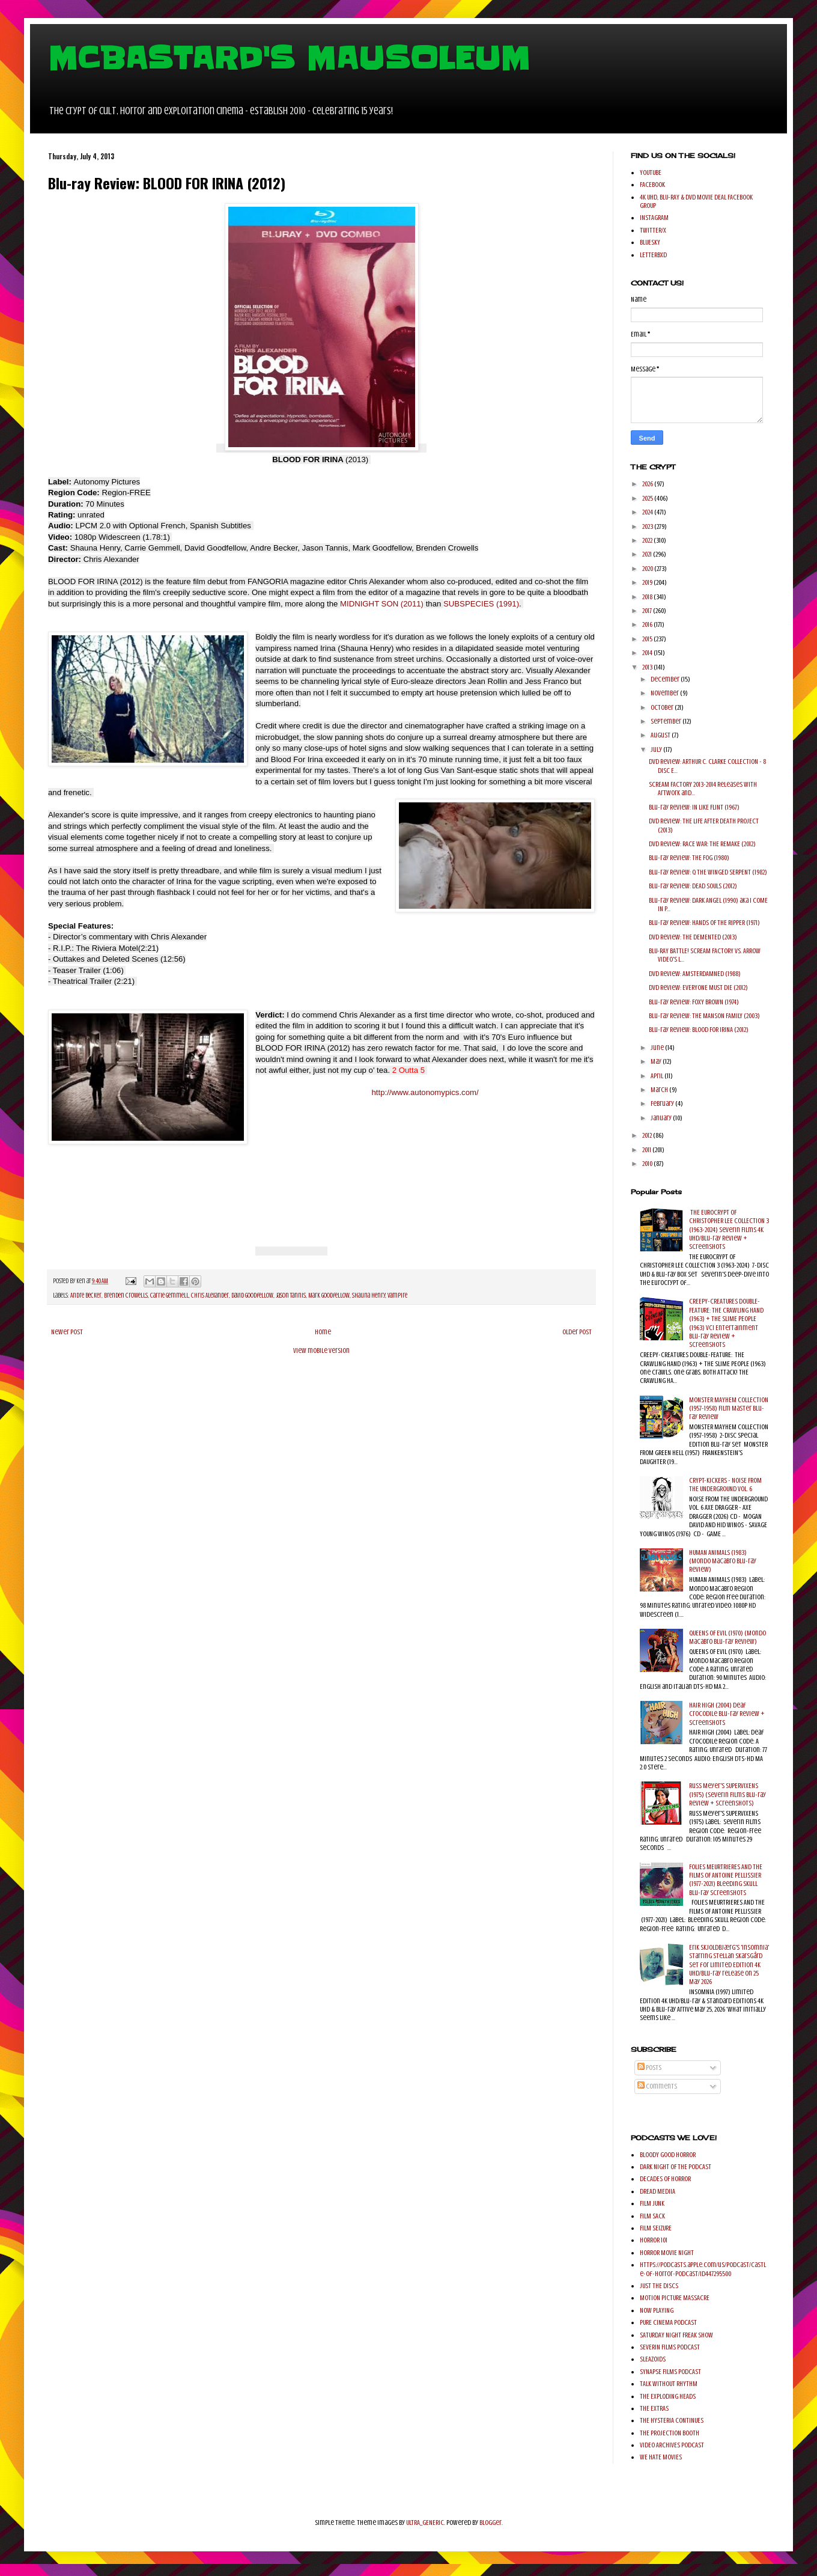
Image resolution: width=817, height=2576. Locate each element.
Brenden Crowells (126, 1295)
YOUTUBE (650, 172)
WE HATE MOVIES (661, 2457)
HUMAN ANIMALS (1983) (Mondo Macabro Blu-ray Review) (722, 1561)
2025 (648, 498)
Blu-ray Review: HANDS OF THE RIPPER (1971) (704, 922)
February (663, 1103)
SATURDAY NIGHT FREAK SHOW (676, 2335)
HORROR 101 (653, 2240)
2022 (648, 540)
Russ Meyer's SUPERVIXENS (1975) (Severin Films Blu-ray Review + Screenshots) (727, 1794)
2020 (648, 568)
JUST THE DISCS (659, 2285)
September (666, 721)
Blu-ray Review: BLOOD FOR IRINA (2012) (699, 1029)
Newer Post (67, 1332)
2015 (648, 639)
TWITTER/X (653, 230)
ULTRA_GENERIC (425, 2522)
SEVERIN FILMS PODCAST (670, 2347)
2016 (648, 624)
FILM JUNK (652, 2203)
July (657, 749)
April (657, 1076)
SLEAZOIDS (653, 2359)
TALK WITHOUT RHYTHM (668, 2383)
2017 (647, 610)
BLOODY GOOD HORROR (668, 2154)
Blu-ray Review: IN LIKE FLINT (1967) (694, 807)
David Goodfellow (252, 1295)
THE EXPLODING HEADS (668, 2396)
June (658, 1047)
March (660, 1089)
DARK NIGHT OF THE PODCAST (675, 2166)
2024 (648, 512)
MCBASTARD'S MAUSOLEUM (289, 58)
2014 (648, 653)
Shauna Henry (368, 1295)
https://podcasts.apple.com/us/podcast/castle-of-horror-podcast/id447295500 (703, 2268)
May (657, 1061)
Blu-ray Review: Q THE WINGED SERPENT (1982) (708, 872)
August (661, 735)
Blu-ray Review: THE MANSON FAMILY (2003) (704, 1016)
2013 (648, 667)
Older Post (577, 1332)
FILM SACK (652, 2216)
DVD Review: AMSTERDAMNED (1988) (695, 973)
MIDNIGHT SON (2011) (382, 603)
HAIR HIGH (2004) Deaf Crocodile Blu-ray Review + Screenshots (727, 1714)
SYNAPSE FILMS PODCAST (670, 2371)
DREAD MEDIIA (657, 2191)
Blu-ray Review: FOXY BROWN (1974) (694, 1002)
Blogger (490, 2522)
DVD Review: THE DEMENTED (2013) (693, 937)
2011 (647, 1150)
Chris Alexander (210, 1295)
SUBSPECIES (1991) (481, 603)
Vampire (397, 1295)
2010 (648, 1163)
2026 (648, 484)
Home (323, 1332)
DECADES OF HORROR (665, 2179)
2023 (648, 526)
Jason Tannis (291, 1295)
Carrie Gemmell (169, 1295)
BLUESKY (650, 242)
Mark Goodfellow (329, 1295)
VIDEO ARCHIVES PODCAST (672, 2445)
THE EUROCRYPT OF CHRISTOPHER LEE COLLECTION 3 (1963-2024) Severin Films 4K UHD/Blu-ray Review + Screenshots (729, 1229)
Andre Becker (86, 1295)
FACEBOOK (652, 184)
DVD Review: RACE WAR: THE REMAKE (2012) (702, 844)
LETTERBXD (653, 255)
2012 (647, 1135)
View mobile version (321, 1350)
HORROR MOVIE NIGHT (667, 2252)
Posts (649, 2067)
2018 (648, 597)
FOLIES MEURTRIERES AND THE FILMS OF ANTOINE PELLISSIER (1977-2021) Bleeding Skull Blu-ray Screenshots (725, 1880)
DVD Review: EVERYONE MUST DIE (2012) (698, 987)
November (665, 693)
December (666, 679)
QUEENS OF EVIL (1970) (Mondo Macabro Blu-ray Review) (727, 1637)
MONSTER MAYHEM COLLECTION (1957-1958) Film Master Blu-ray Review (728, 1408)
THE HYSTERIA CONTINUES (671, 2420)
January (662, 1118)
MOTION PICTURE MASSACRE (674, 2298)
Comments (657, 2086)
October (663, 707)
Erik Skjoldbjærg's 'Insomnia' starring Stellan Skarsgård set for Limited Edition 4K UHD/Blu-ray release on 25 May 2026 (729, 1964)
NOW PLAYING (656, 2310)
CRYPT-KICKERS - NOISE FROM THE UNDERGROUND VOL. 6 (725, 1484)
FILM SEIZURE (656, 2228)
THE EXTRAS (654, 2408)
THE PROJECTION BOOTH (669, 2433)
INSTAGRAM (654, 217)
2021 (647, 554)
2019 (648, 582)
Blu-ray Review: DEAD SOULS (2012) (693, 886)
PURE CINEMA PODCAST (668, 2322)
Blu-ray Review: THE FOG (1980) (689, 857)
